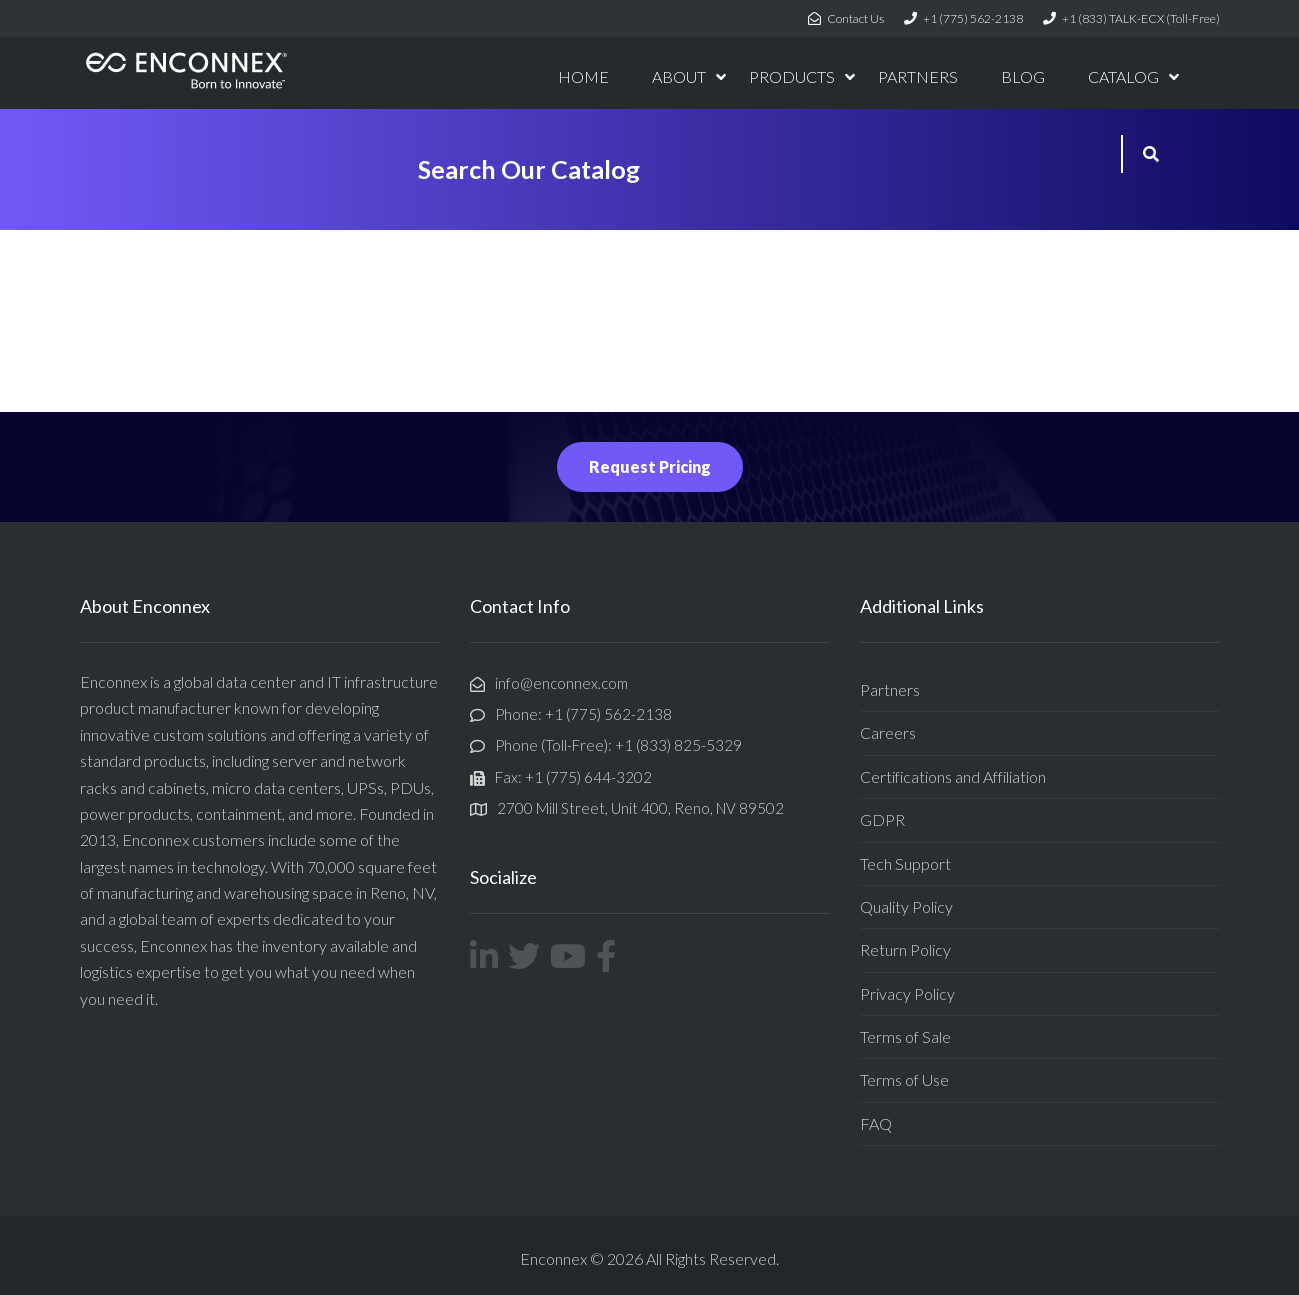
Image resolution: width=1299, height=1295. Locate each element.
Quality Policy (906, 906)
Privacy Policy (907, 993)
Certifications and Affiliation (953, 776)
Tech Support (905, 863)
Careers (888, 732)
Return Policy (905, 949)
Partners (890, 689)
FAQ (876, 1123)
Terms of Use (904, 1079)
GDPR (882, 819)
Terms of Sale (905, 1036)
